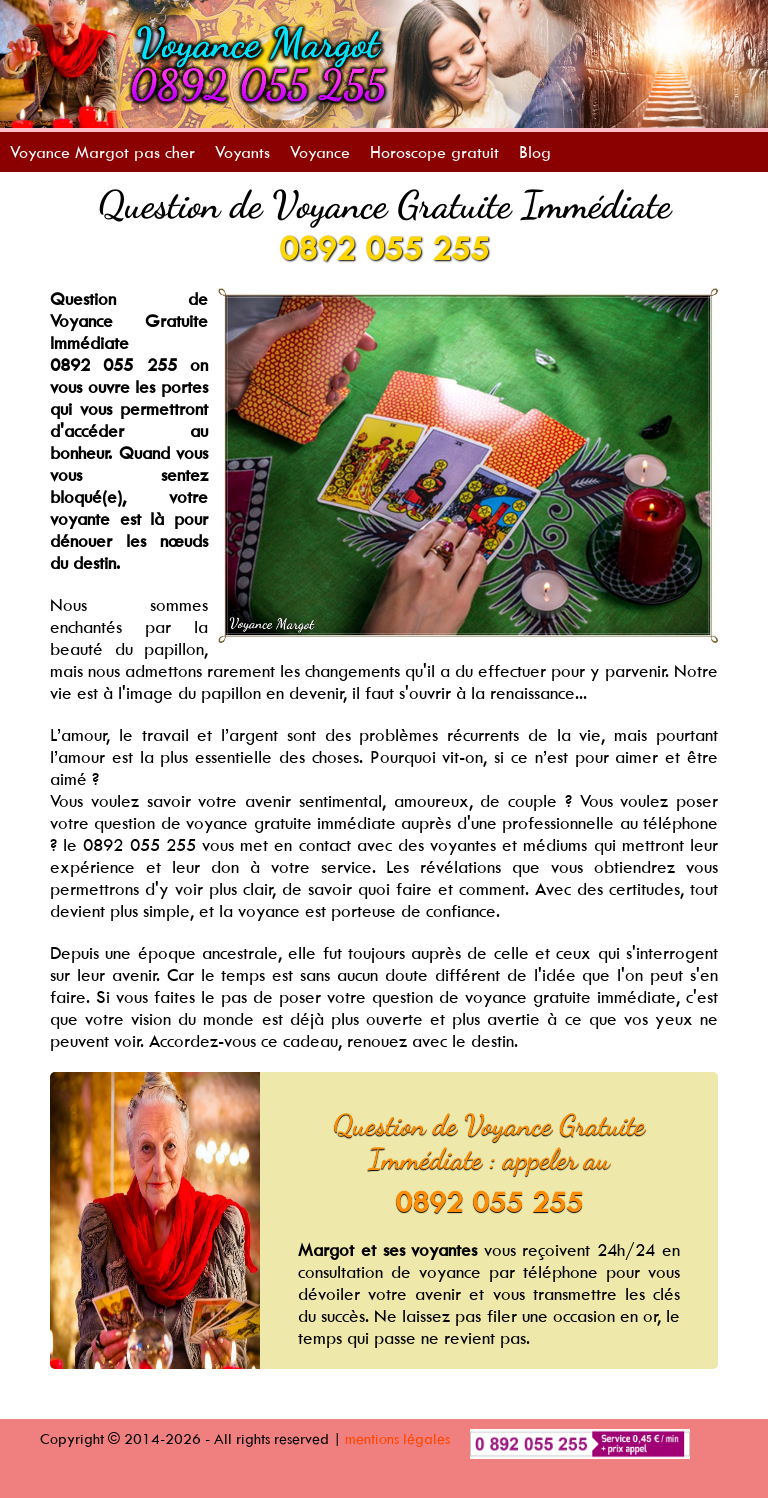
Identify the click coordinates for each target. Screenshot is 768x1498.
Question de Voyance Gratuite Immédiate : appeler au (489, 1142)
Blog (535, 152)
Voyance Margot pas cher (102, 152)
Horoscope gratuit (434, 152)
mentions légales (397, 1438)
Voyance (320, 152)
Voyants (242, 152)
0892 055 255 (384, 248)
